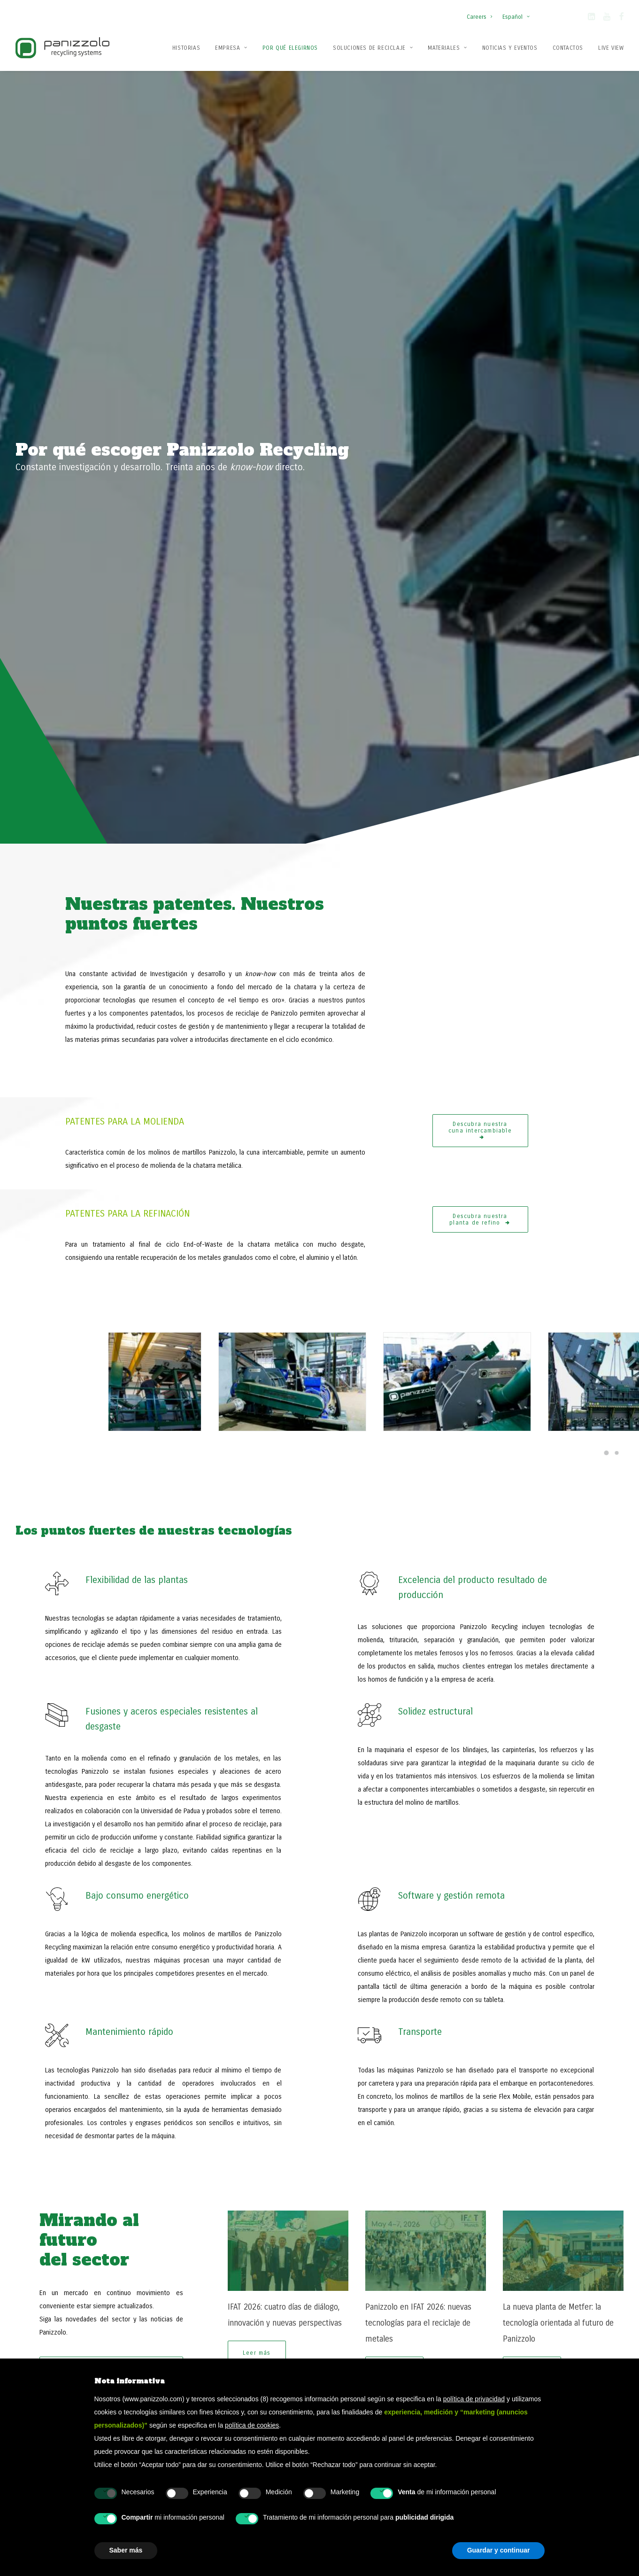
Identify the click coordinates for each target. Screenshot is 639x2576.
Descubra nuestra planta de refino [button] (479, 548)
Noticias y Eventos (510, 48)
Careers (479, 17)
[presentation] (251, 2192)
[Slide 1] (565, 1740)
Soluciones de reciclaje (373, 48)
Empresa (231, 48)
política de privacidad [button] (474, 2399)
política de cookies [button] (252, 2425)
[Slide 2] (575, 1740)
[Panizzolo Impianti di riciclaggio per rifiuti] (62, 47)
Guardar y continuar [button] (498, 2550)
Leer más (257, 1718)
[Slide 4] (596, 1740)
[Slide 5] (606, 1740)
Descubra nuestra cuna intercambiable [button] (480, 459)
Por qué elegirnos (290, 48)
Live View (611, 48)
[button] (591, 18)
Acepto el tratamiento (256, 2143)
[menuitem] (481, 12)
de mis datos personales (288, 2143)
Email (205, 2082)
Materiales (447, 48)
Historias (186, 48)
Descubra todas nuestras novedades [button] (112, 1734)
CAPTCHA (195, 2163)
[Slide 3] (586, 1740)
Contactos (568, 48)
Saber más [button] (126, 2550)
